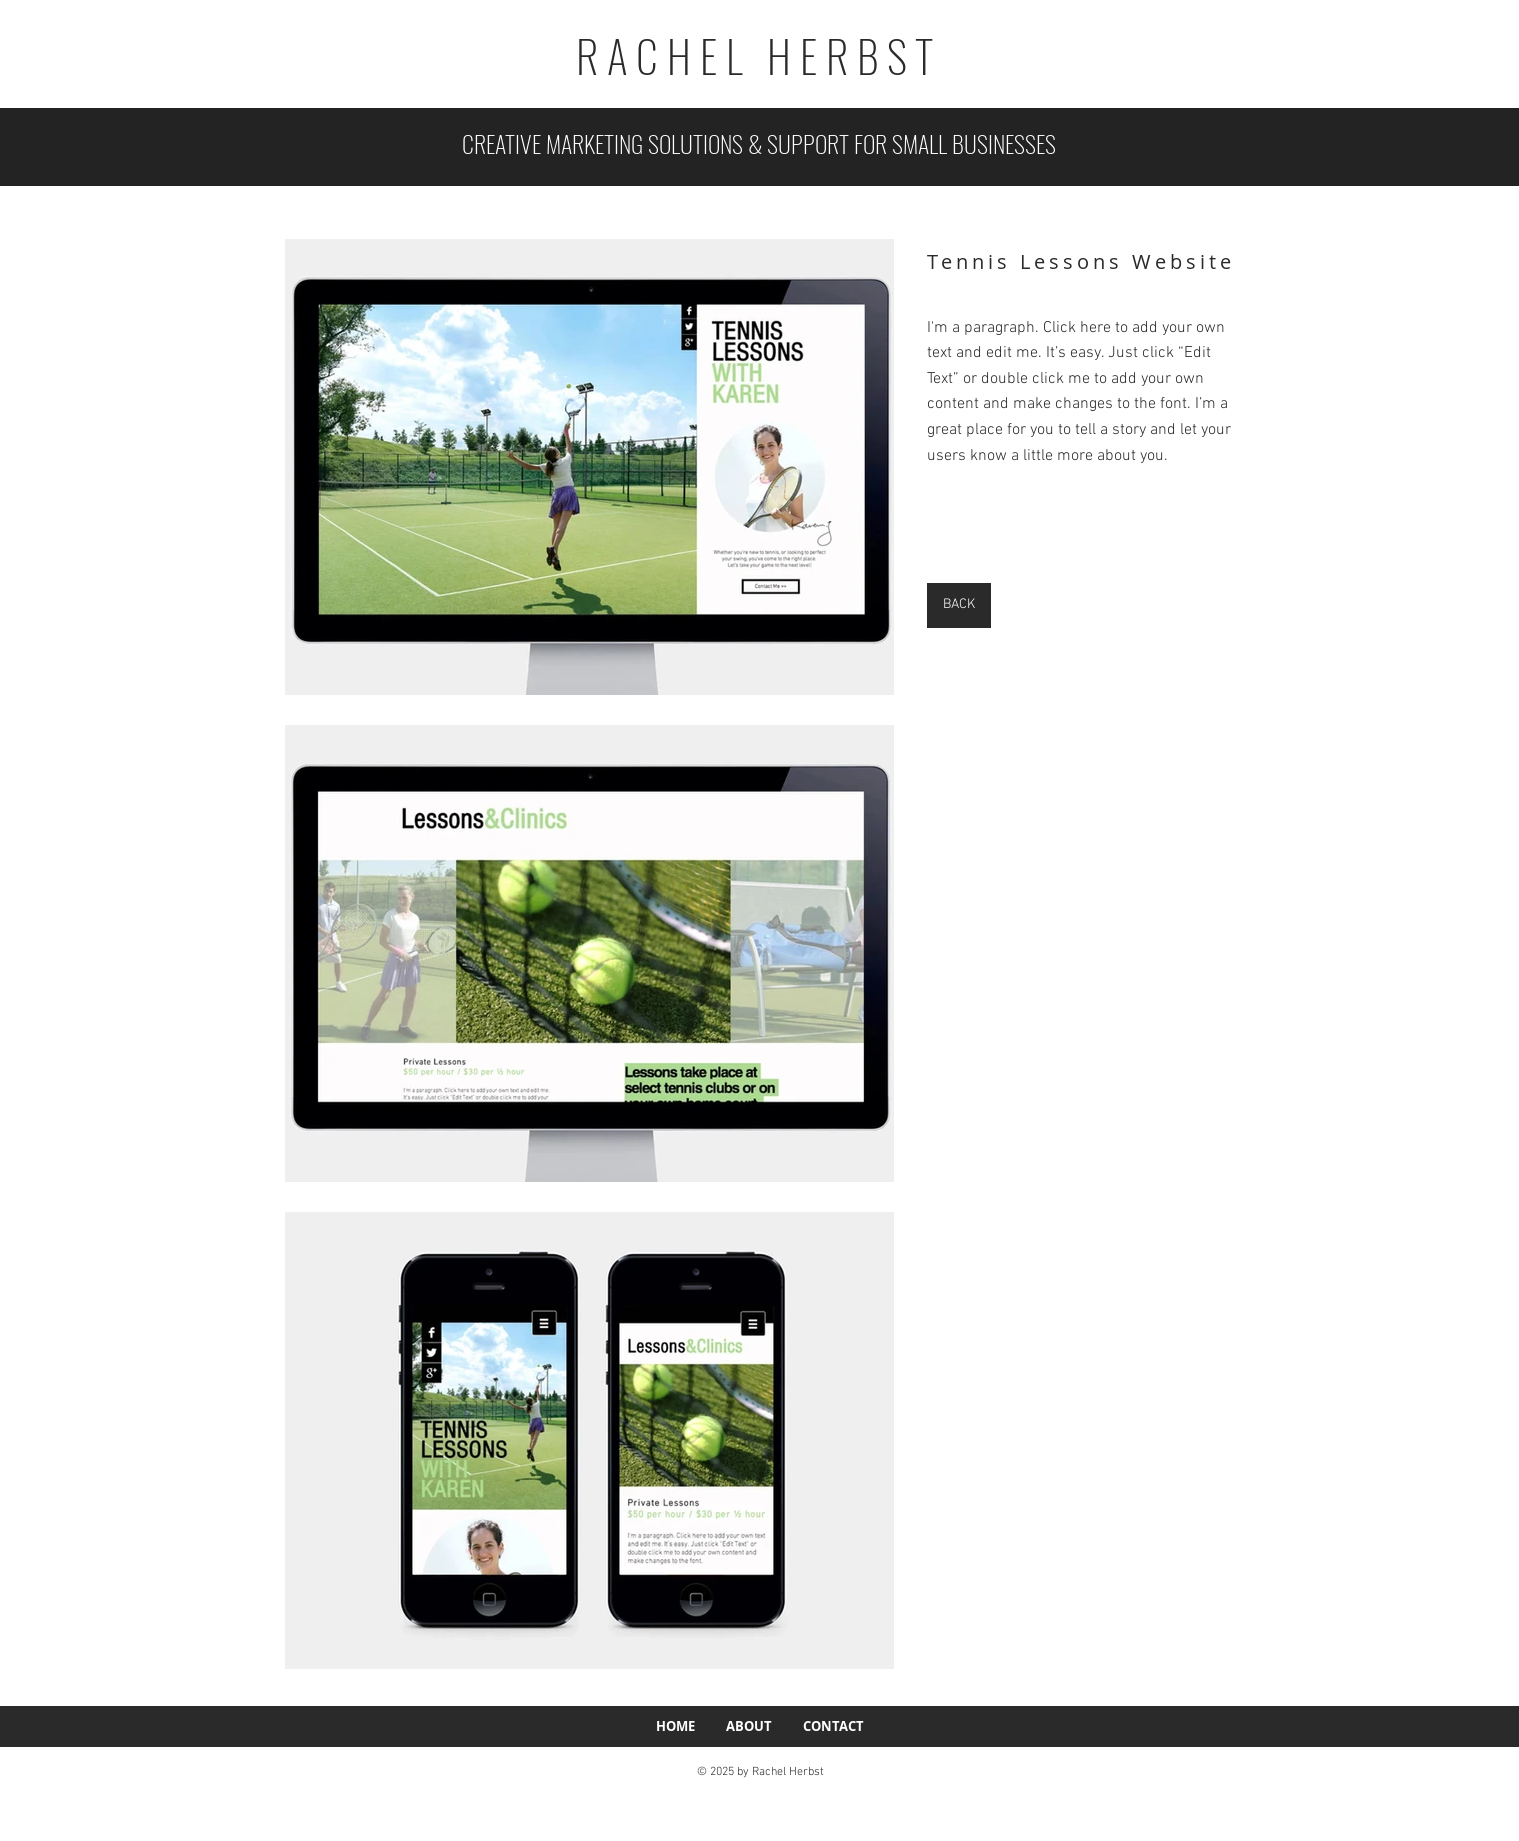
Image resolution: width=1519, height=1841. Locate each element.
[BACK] (959, 605)
